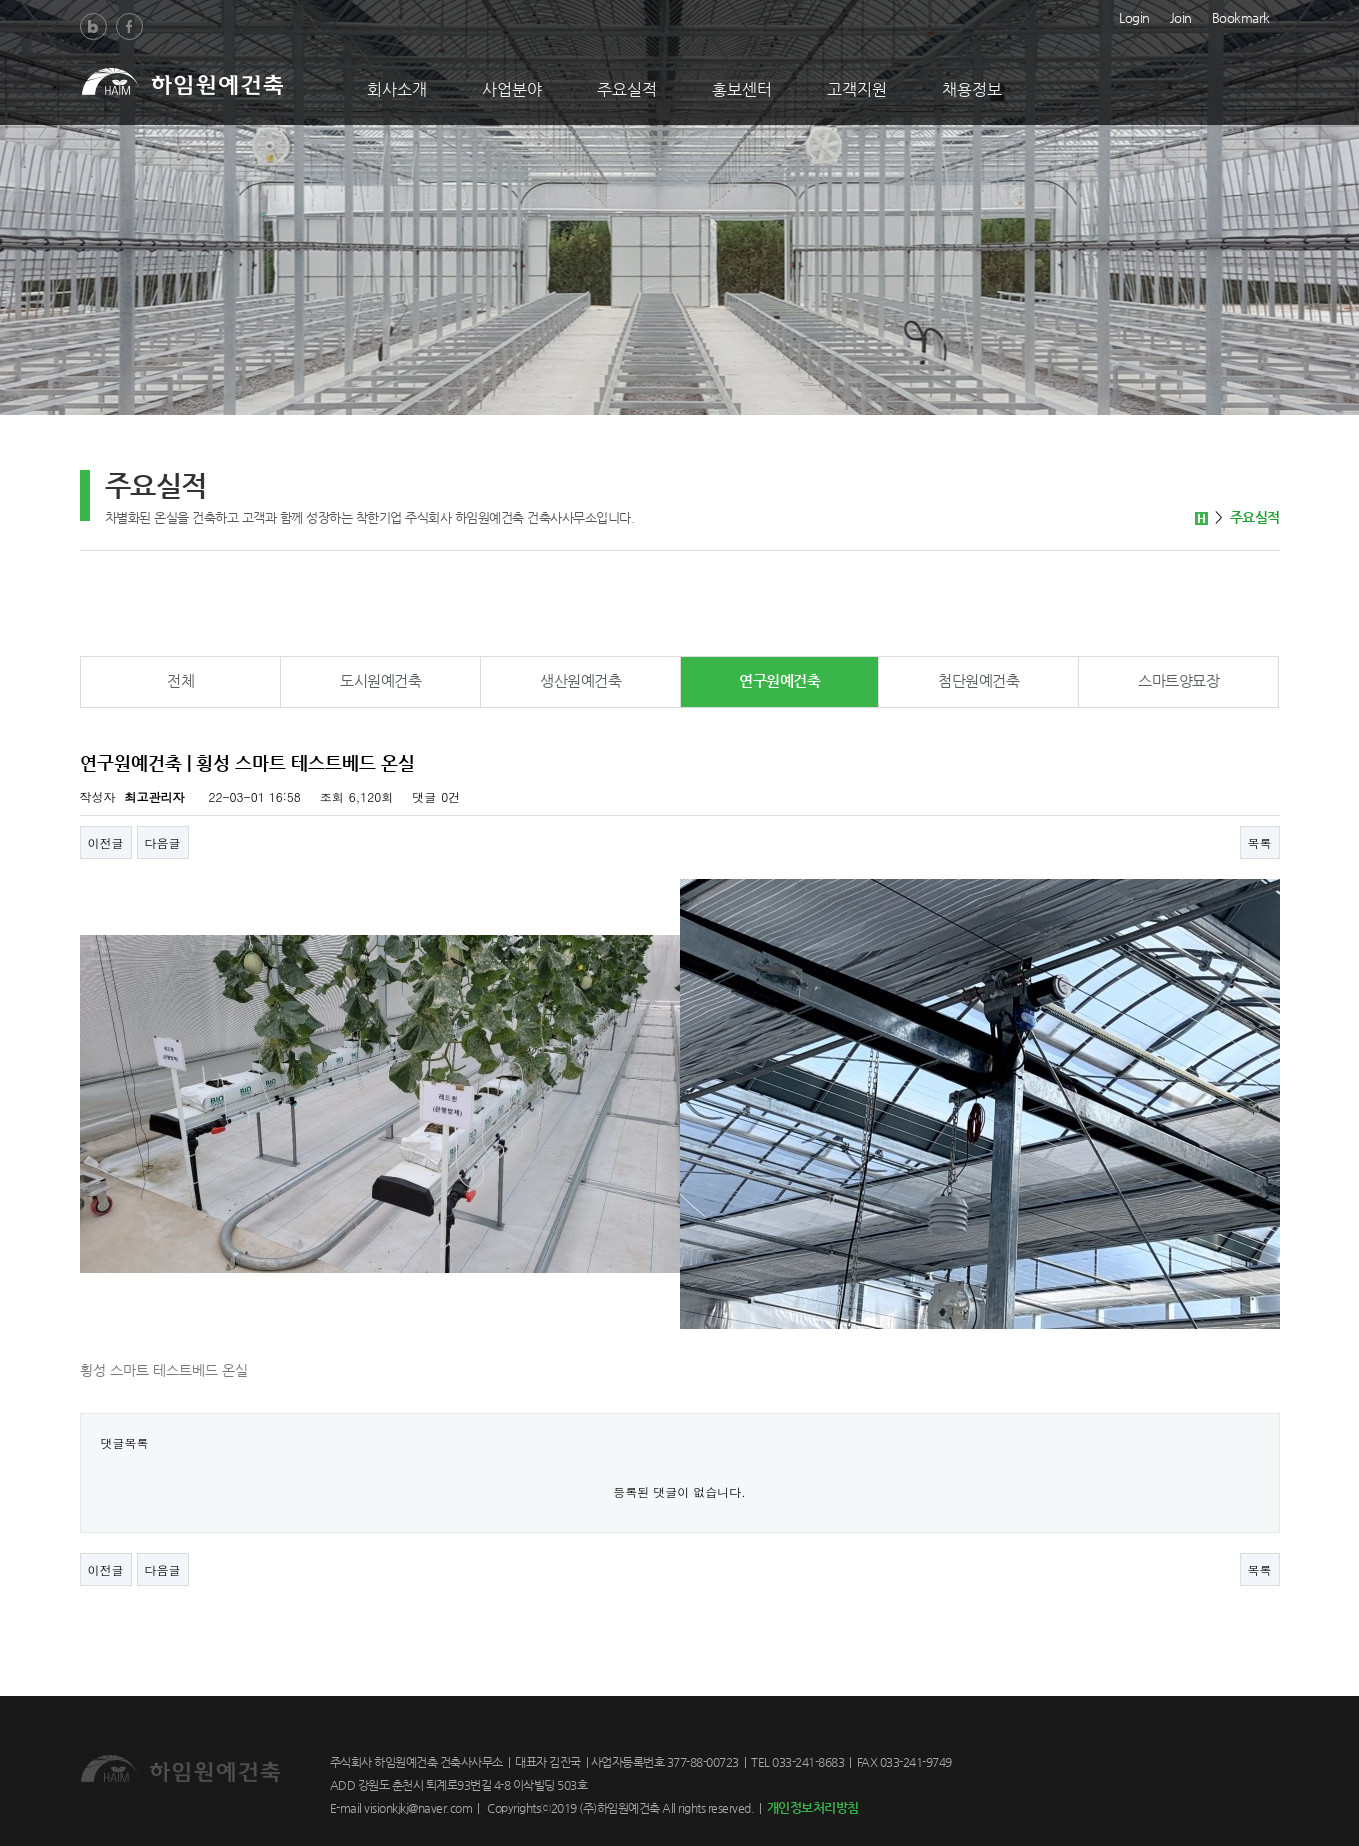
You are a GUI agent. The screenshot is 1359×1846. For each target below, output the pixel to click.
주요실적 (627, 89)
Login (1134, 16)
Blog (93, 26)
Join (1181, 16)
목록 (1260, 842)
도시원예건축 (380, 680)
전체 (180, 680)
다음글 (163, 842)
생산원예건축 (580, 680)
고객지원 (857, 89)
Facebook (129, 26)
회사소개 (397, 89)
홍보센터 (742, 89)
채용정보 (972, 89)
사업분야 (512, 89)
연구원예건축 (779, 680)
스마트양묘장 (1178, 680)
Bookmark (1241, 16)
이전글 (106, 842)
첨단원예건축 (978, 680)
